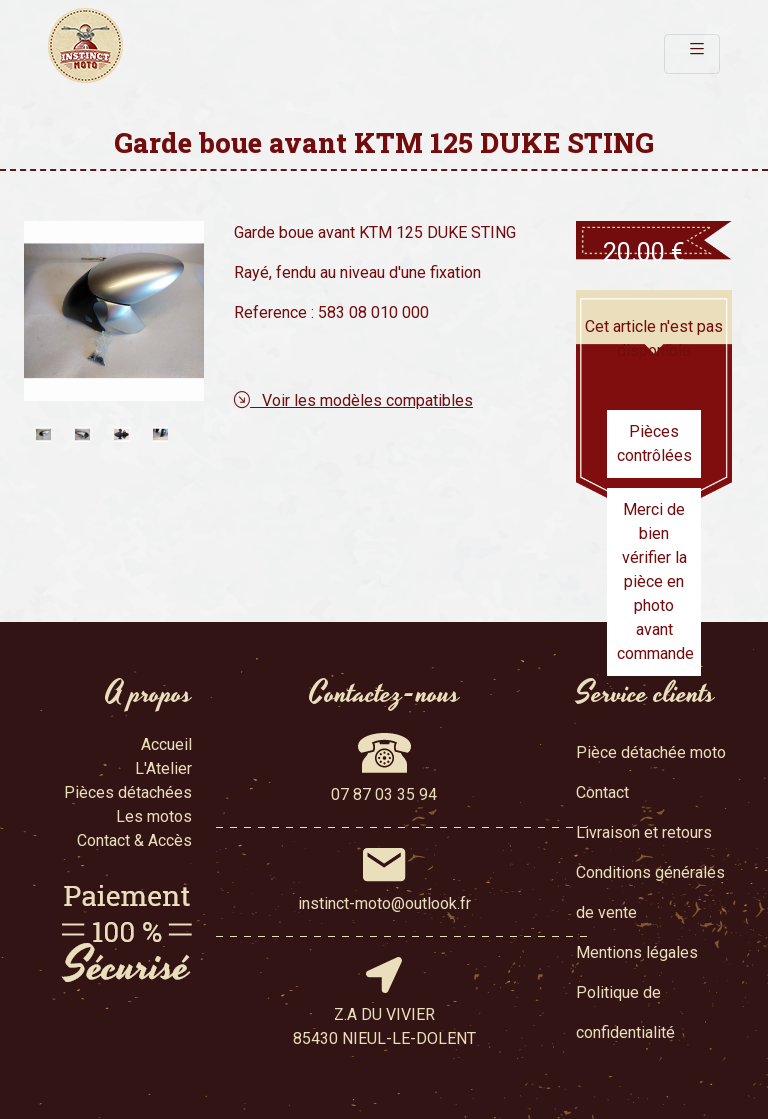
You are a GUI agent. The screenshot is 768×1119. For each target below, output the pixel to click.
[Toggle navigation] (692, 54)
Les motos (154, 816)
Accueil (166, 744)
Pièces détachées (128, 792)
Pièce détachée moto (651, 752)
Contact (602, 792)
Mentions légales (637, 952)
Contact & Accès (134, 840)
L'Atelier (163, 768)
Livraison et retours (644, 832)
